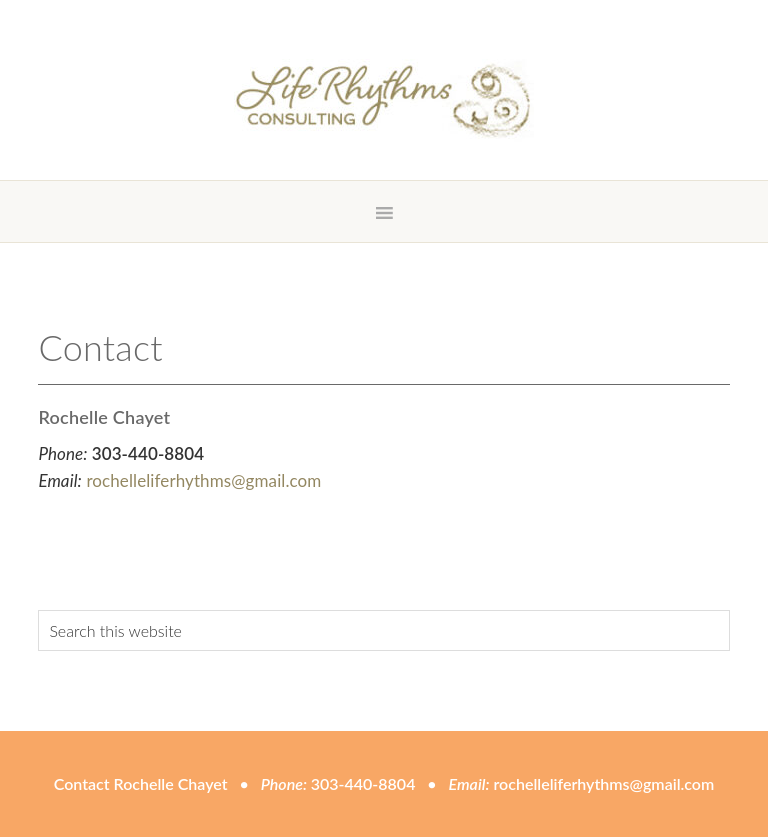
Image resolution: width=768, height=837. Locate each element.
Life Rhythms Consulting (383, 100)
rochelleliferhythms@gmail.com (203, 480)
